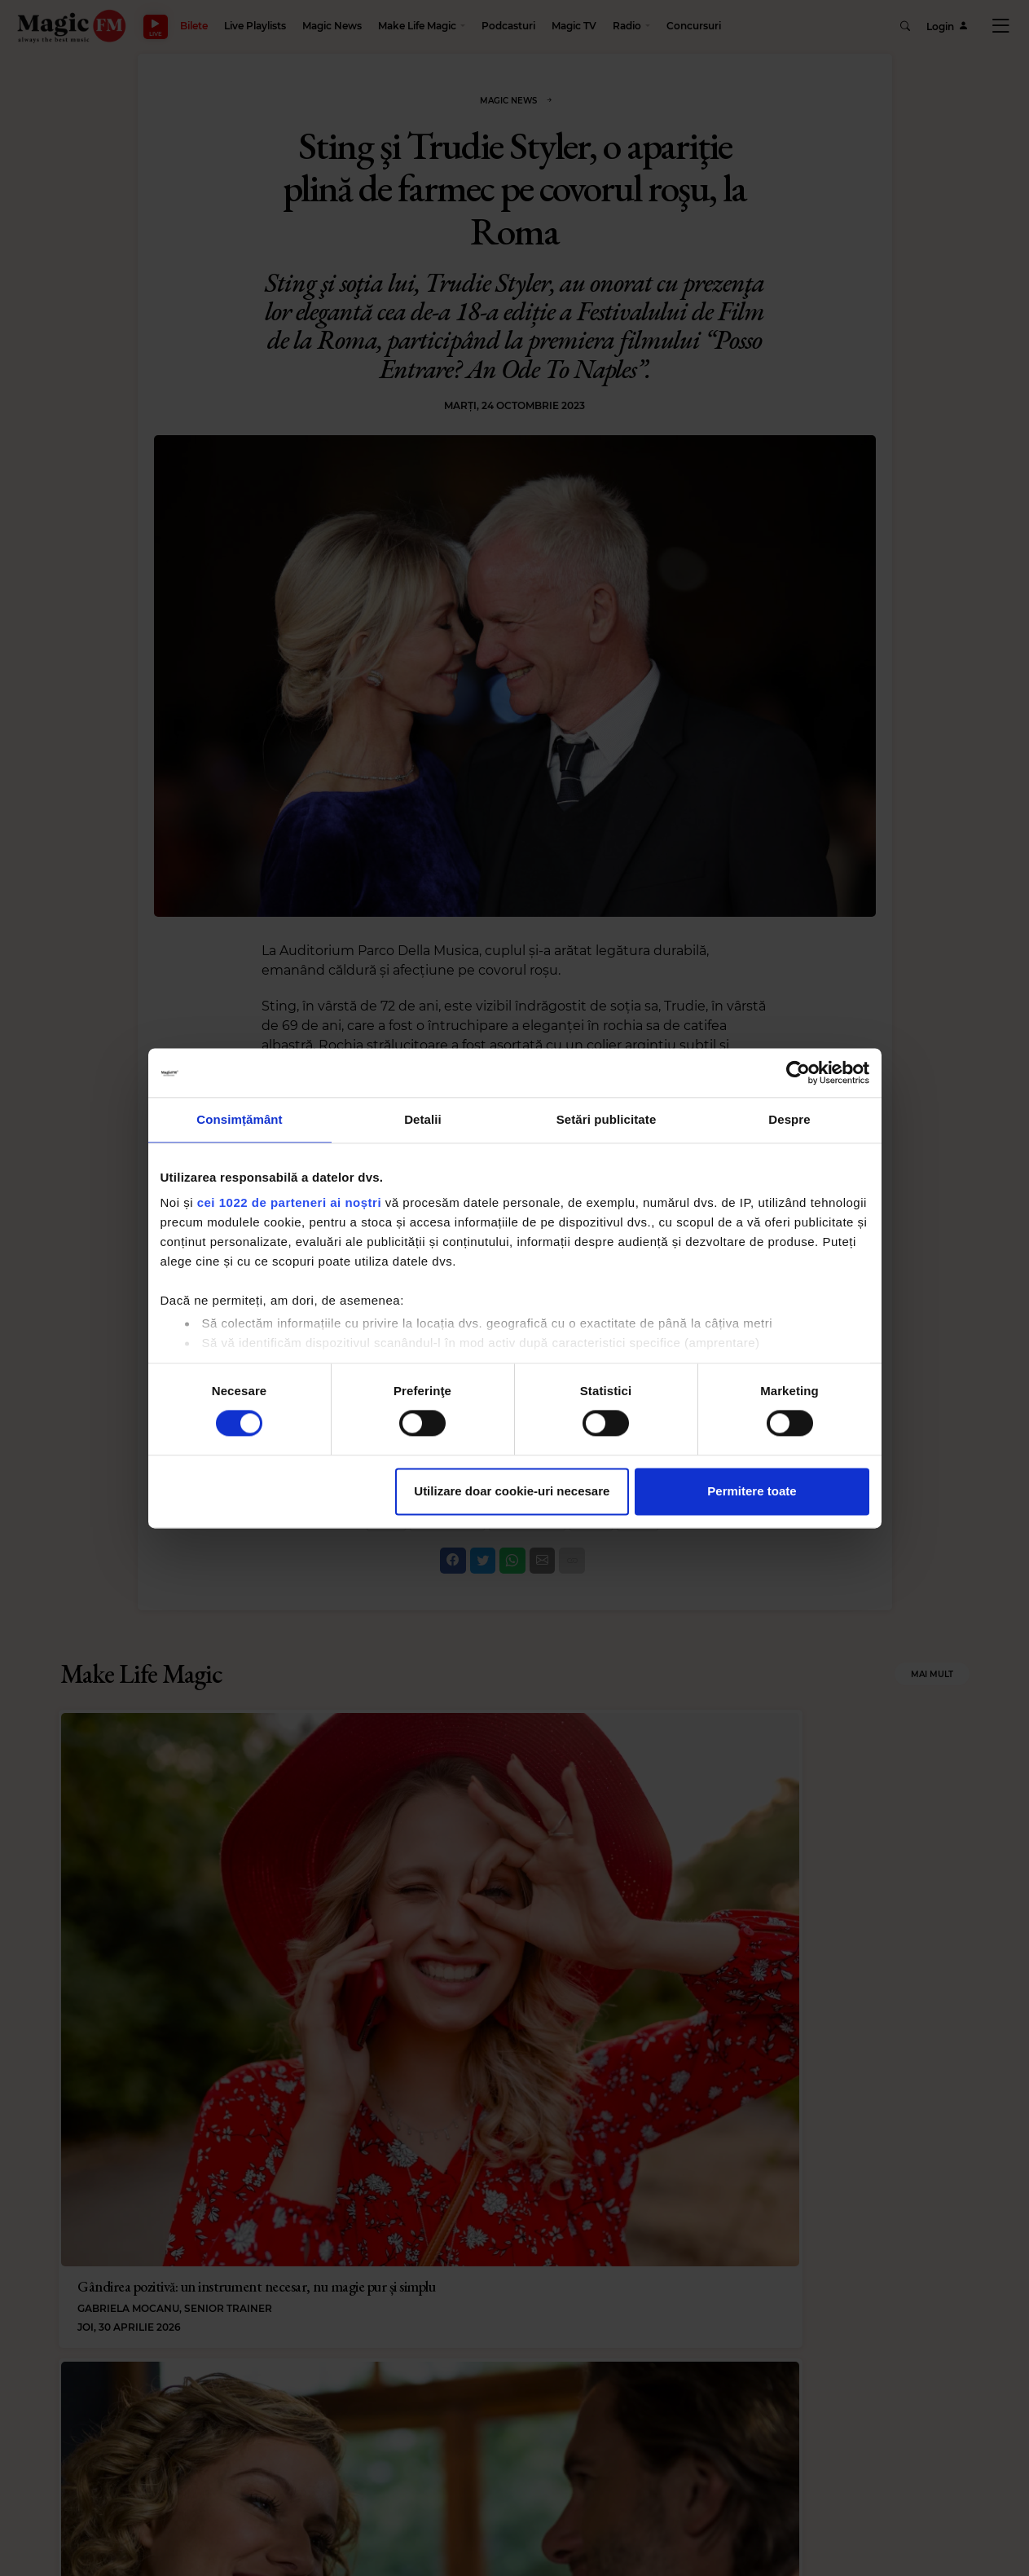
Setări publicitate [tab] (606, 1119)
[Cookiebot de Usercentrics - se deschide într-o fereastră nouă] (798, 1072)
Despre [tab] (789, 1119)
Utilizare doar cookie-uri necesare (511, 1491)
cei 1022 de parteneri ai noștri (289, 1202)
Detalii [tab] (423, 1119)
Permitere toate (751, 1491)
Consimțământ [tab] (239, 1119)
